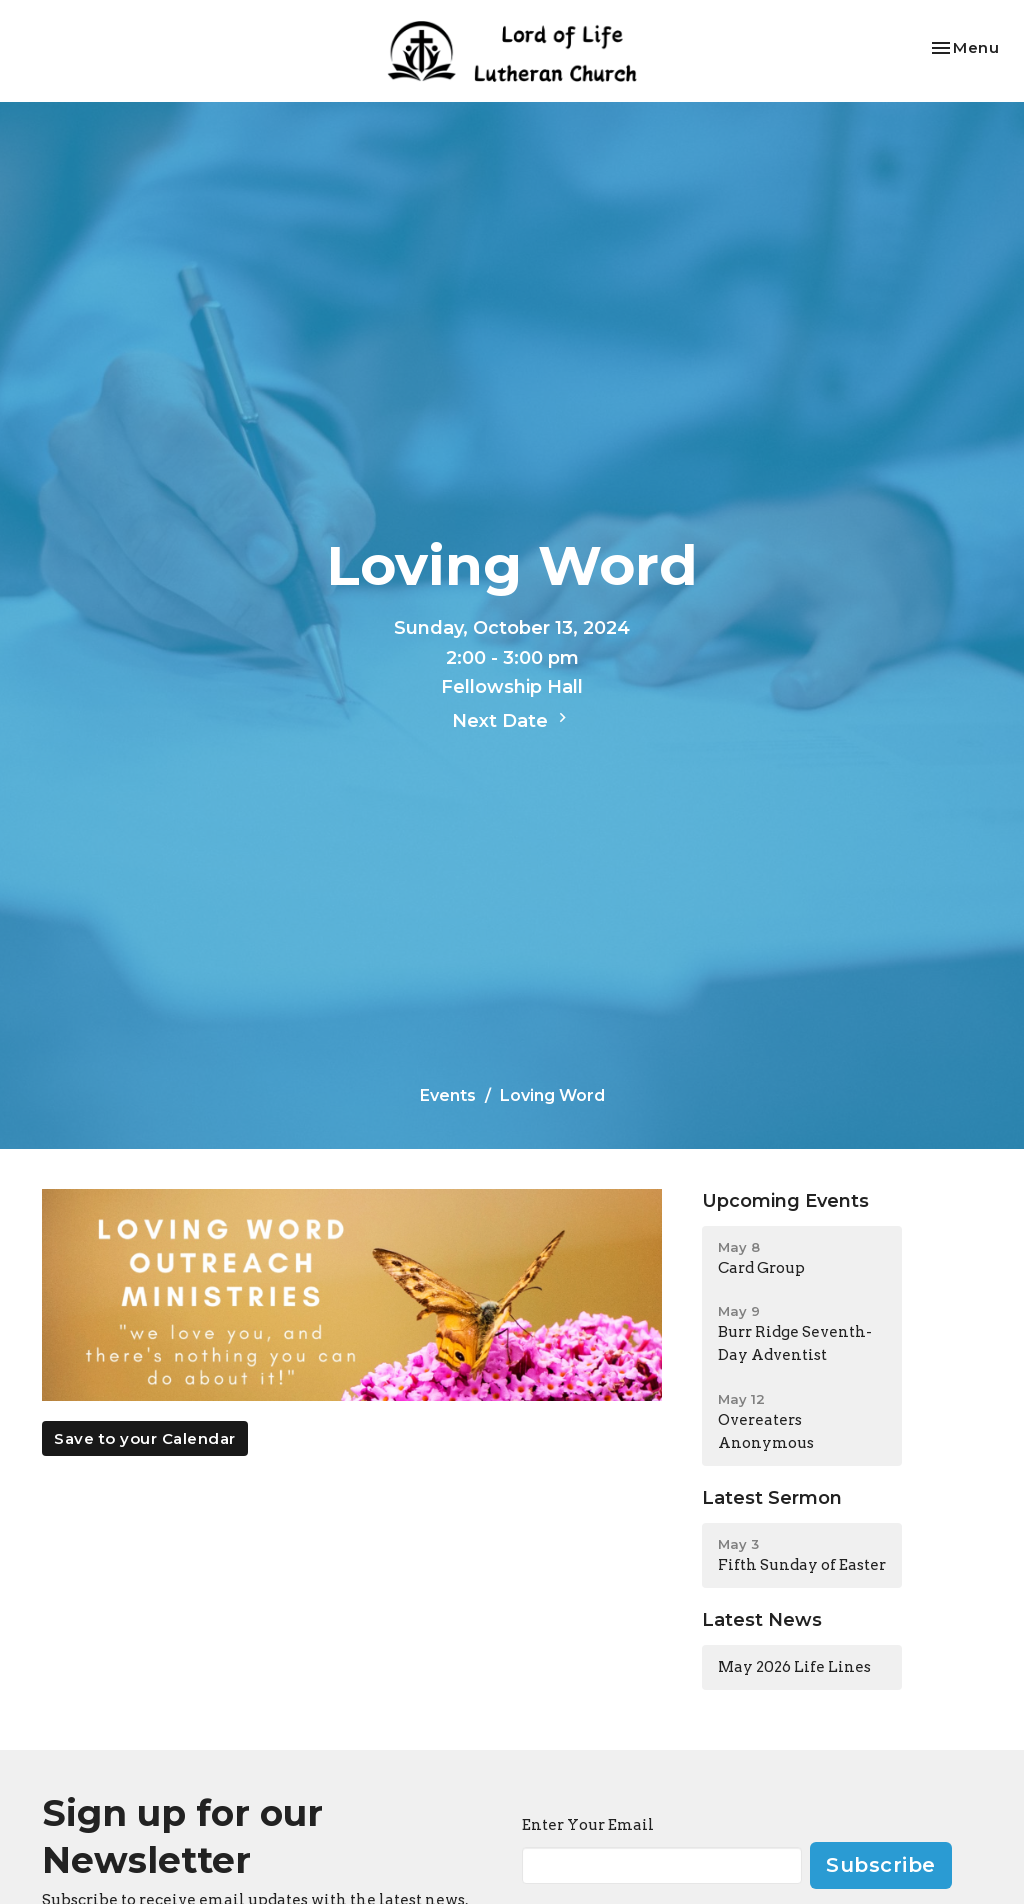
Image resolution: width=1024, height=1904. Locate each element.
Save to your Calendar (145, 1438)
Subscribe (881, 1865)
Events (448, 1095)
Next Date (512, 720)
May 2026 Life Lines (794, 1667)
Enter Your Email (588, 1825)
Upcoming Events (785, 1201)
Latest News (762, 1620)
